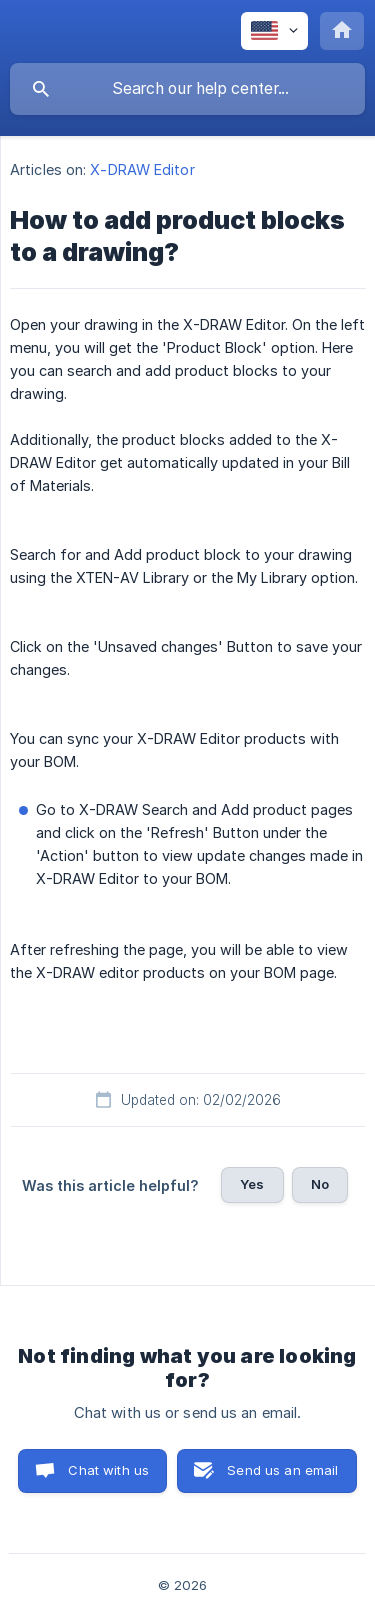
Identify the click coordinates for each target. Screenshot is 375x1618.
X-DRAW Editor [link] (142, 169)
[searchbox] (187, 89)
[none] (274, 31)
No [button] (320, 1184)
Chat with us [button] (108, 1470)
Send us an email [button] (282, 1470)
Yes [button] (252, 1184)
